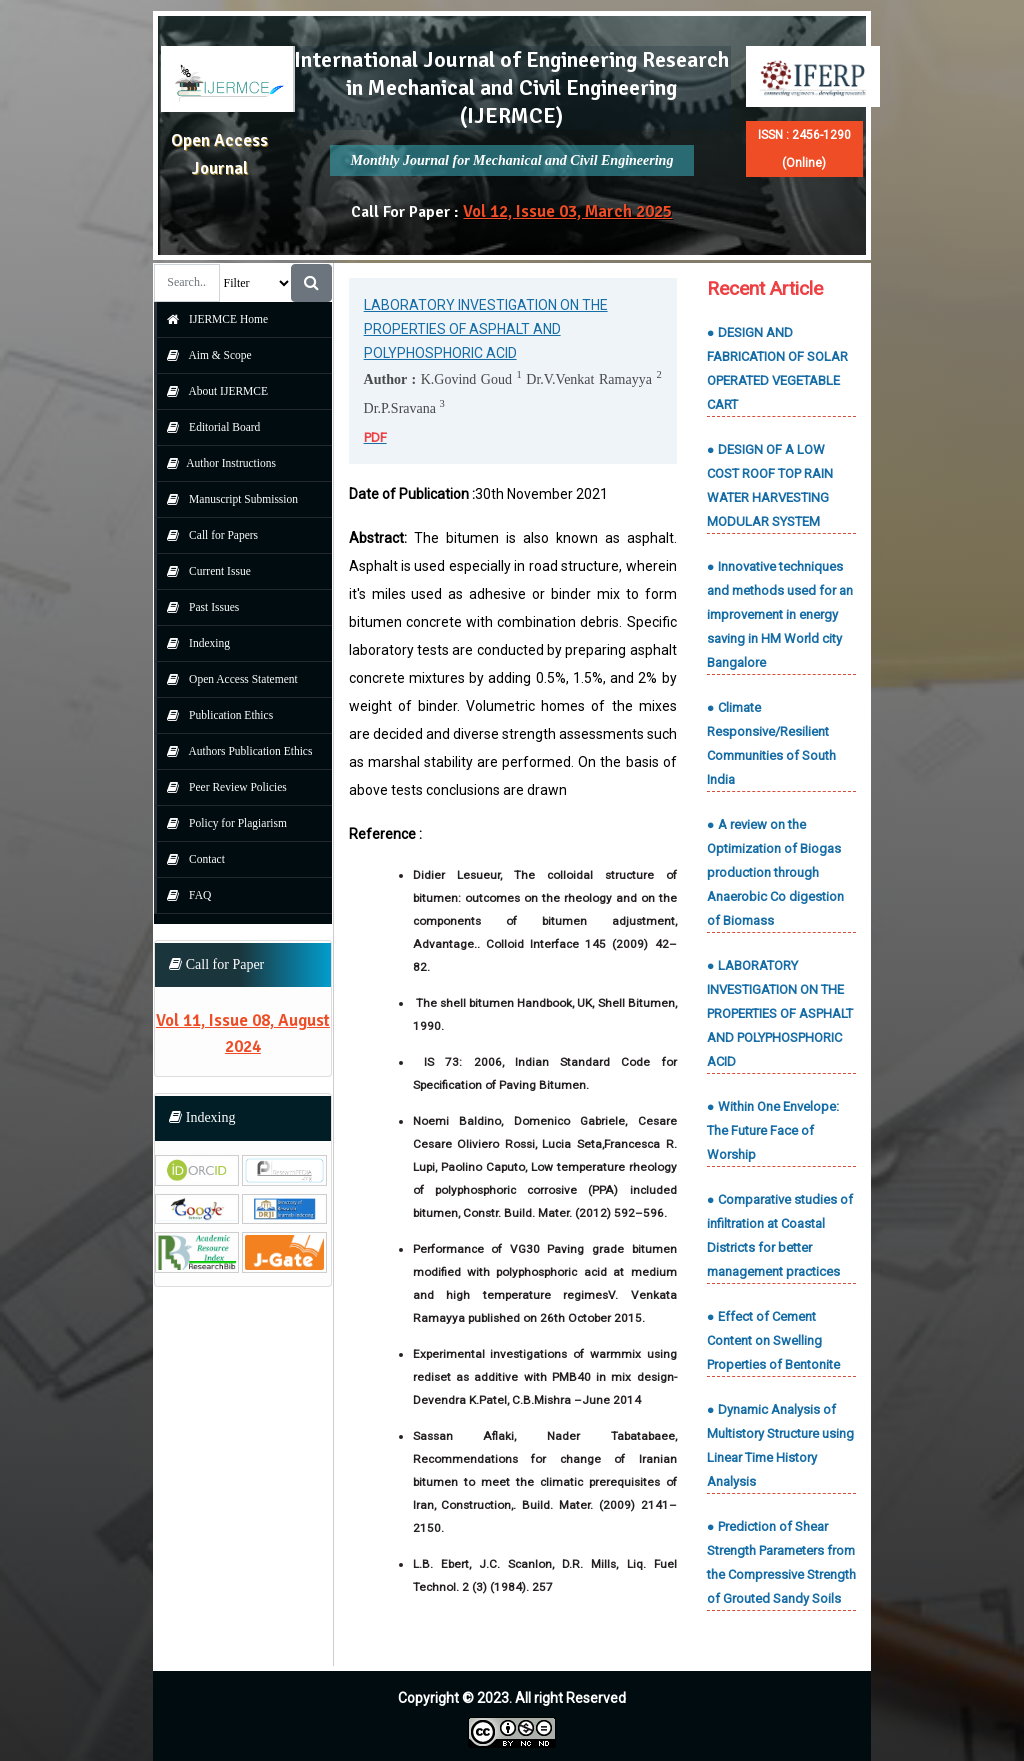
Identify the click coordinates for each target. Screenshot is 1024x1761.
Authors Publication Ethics (234, 751)
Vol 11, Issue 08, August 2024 (243, 1033)
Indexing (193, 643)
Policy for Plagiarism (222, 823)
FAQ (184, 895)
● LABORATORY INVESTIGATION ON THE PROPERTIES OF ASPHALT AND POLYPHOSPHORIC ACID (780, 1013)
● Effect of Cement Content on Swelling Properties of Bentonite (773, 1340)
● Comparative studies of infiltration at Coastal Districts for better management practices (780, 1235)
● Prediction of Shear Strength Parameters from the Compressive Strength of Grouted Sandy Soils (781, 1562)
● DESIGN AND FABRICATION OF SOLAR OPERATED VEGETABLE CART (777, 368)
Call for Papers (207, 535)
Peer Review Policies (222, 787)
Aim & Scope (204, 355)
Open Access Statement (227, 679)
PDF (375, 437)
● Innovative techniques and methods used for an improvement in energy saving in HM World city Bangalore (780, 614)
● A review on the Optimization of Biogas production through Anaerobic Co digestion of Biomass (775, 872)
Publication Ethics (215, 715)
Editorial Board (208, 427)
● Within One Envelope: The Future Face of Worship (773, 1130)
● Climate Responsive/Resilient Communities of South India (771, 743)
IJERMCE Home (212, 319)
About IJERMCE (212, 391)
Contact (191, 859)
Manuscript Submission (227, 499)
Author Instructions (216, 463)
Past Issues (198, 607)
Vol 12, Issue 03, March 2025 (567, 211)
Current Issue (204, 571)
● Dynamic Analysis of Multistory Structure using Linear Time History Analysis (780, 1445)
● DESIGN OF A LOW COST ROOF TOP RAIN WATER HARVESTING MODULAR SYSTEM (770, 485)
